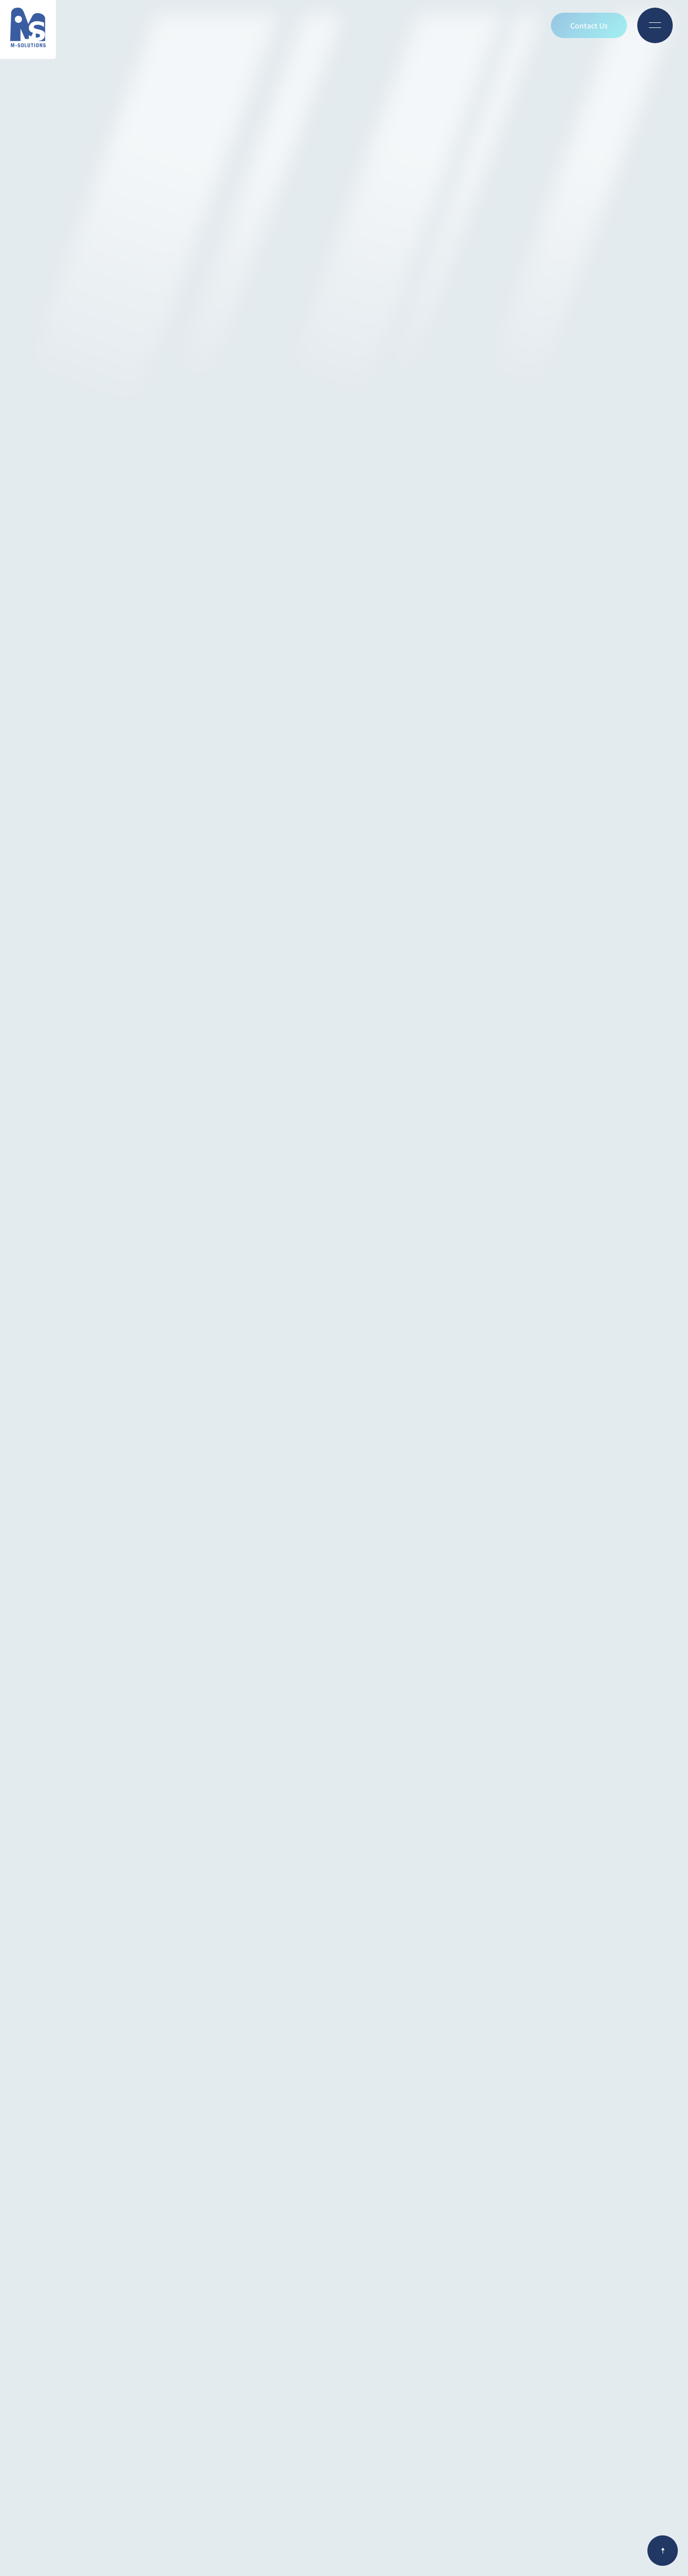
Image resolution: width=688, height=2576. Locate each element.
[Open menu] (655, 25)
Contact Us (589, 25)
